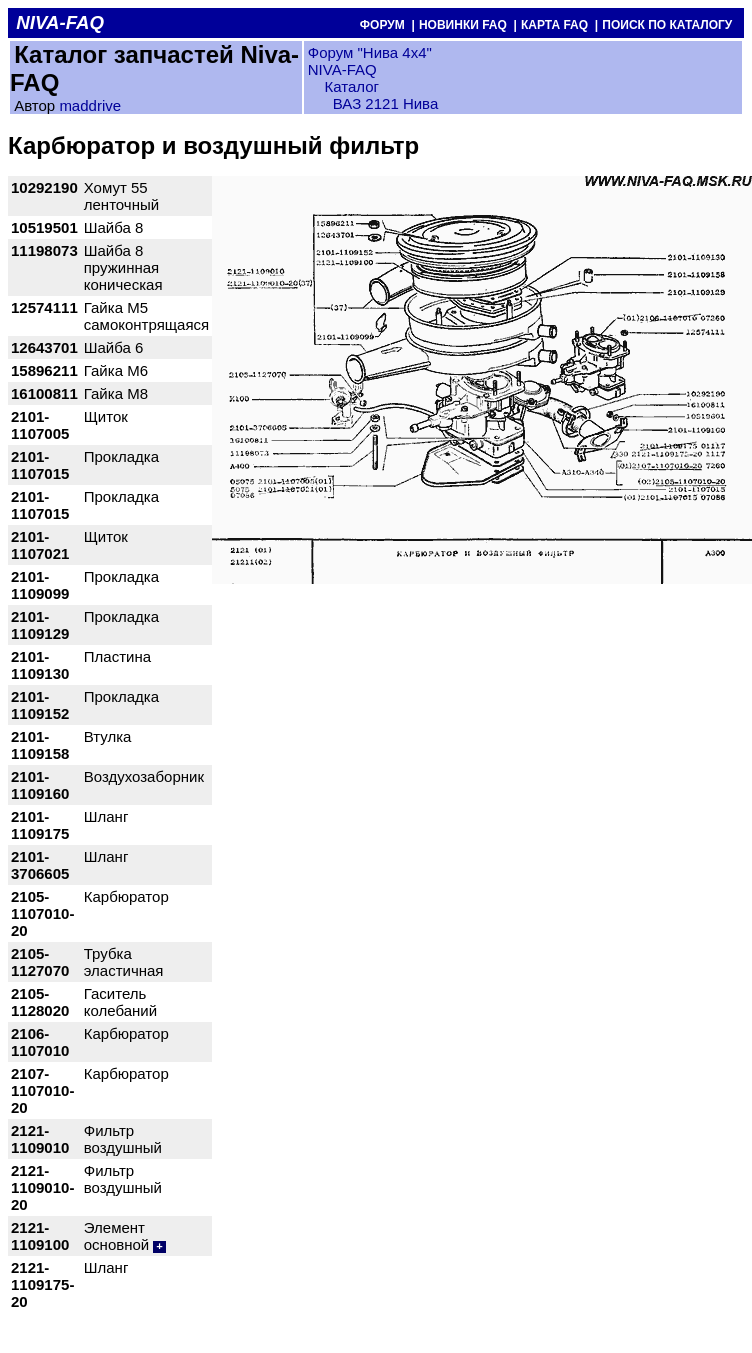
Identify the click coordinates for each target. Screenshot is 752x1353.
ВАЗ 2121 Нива (385, 103)
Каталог (349, 86)
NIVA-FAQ (342, 69)
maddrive (90, 105)
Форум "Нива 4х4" (370, 52)
